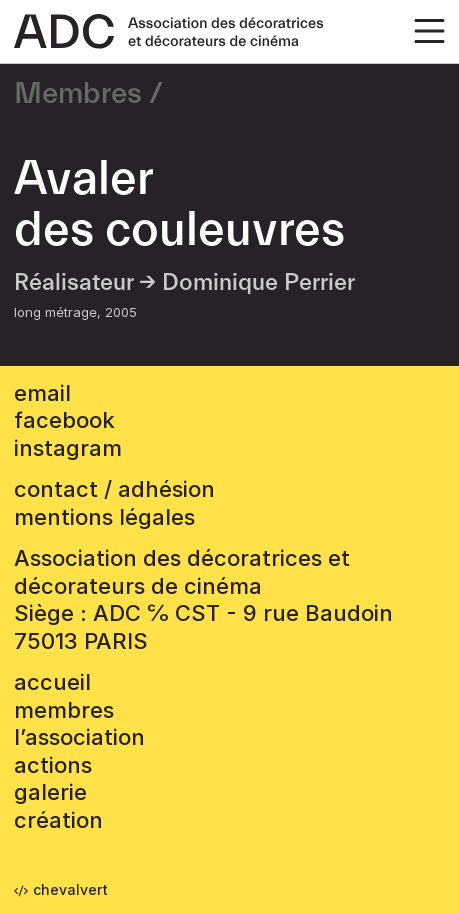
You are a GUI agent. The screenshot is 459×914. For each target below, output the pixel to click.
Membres (78, 94)
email (42, 393)
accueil (52, 682)
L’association (79, 737)
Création (58, 820)
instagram (68, 448)
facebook (64, 420)
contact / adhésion (114, 489)
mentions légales (104, 517)
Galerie (50, 792)
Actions (53, 765)
